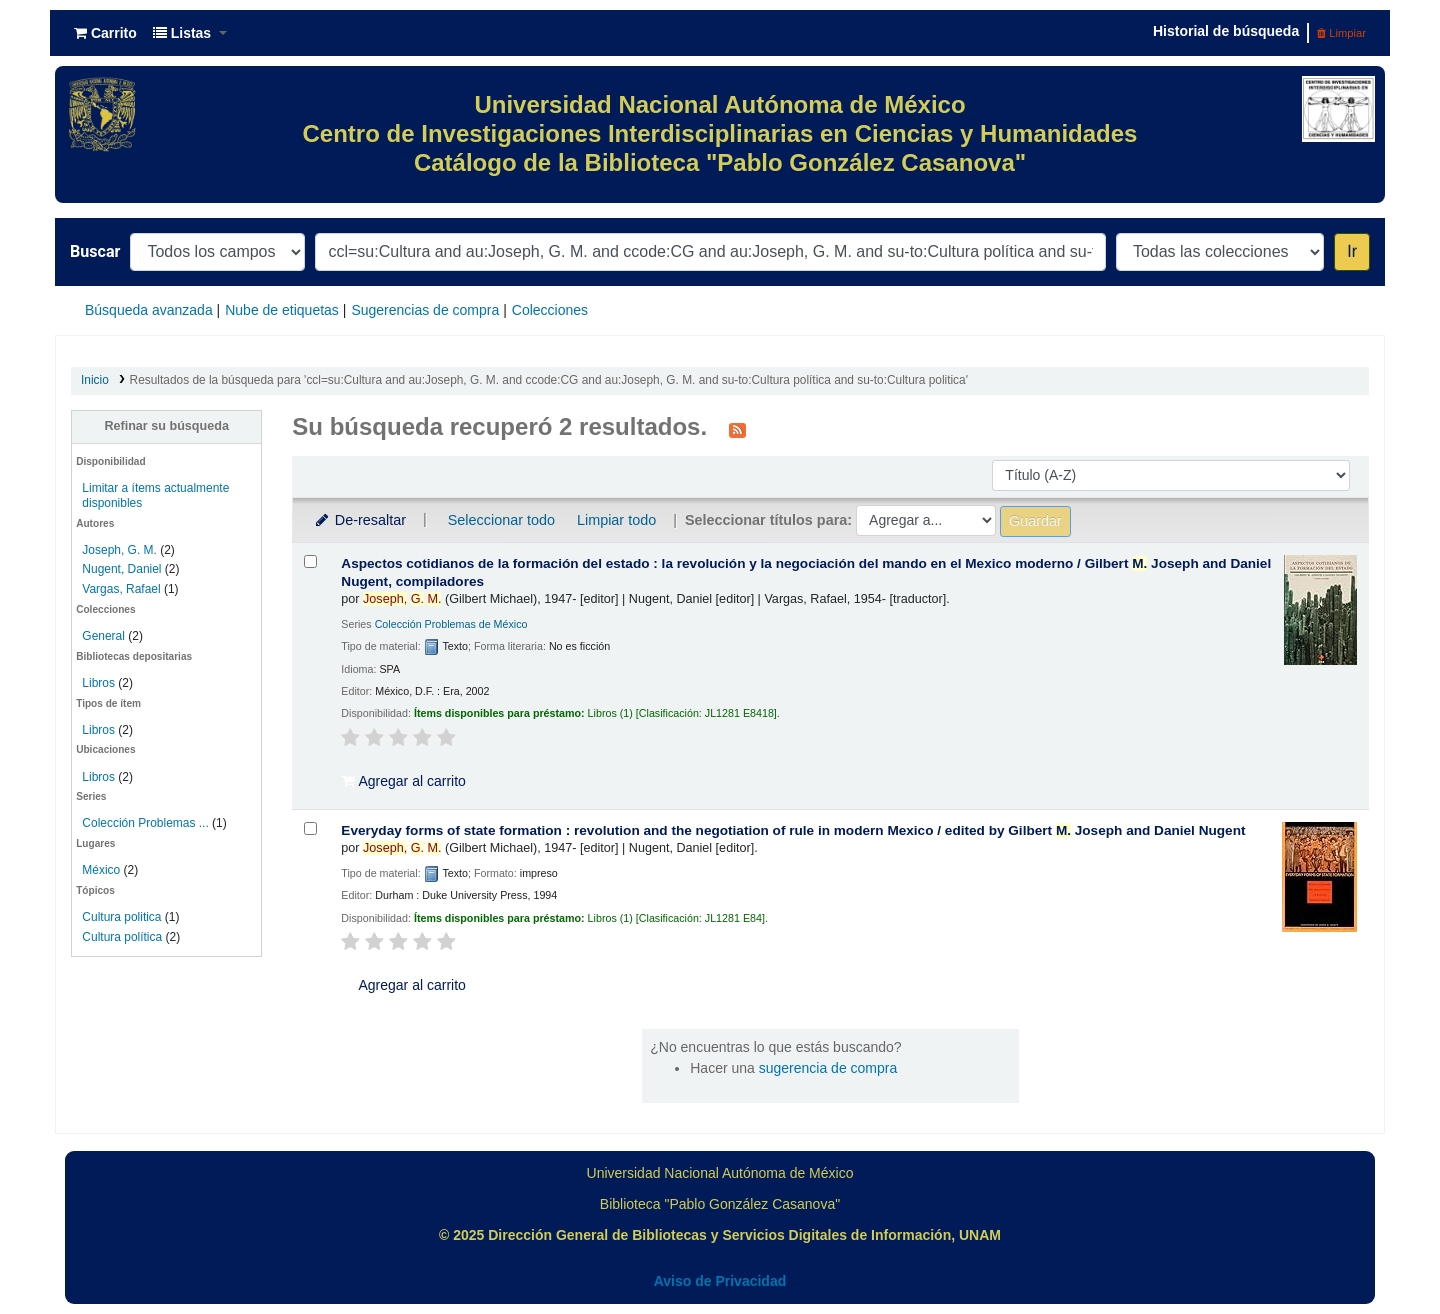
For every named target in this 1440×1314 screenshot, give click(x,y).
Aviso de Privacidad (720, 1281)
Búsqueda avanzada (149, 310)
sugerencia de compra (828, 1068)
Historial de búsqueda (1226, 31)
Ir (1352, 251)
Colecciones (550, 310)
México (101, 870)
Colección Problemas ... (145, 823)
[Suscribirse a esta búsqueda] (737, 429)
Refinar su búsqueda (166, 426)
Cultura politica (121, 917)
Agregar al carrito (404, 781)
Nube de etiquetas (282, 310)
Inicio (95, 380)
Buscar (95, 251)
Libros (98, 683)
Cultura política (122, 937)
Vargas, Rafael (121, 589)
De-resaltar (359, 520)
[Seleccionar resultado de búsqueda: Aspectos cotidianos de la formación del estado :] (310, 561)
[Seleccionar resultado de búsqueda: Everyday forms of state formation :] (310, 828)
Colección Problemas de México (451, 624)
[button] (105, 33)
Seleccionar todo (501, 520)
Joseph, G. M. (119, 550)
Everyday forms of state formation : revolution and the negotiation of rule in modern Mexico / (793, 830)
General (105, 636)
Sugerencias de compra (425, 310)
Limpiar (1341, 33)
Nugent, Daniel (121, 569)
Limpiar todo (616, 520)
